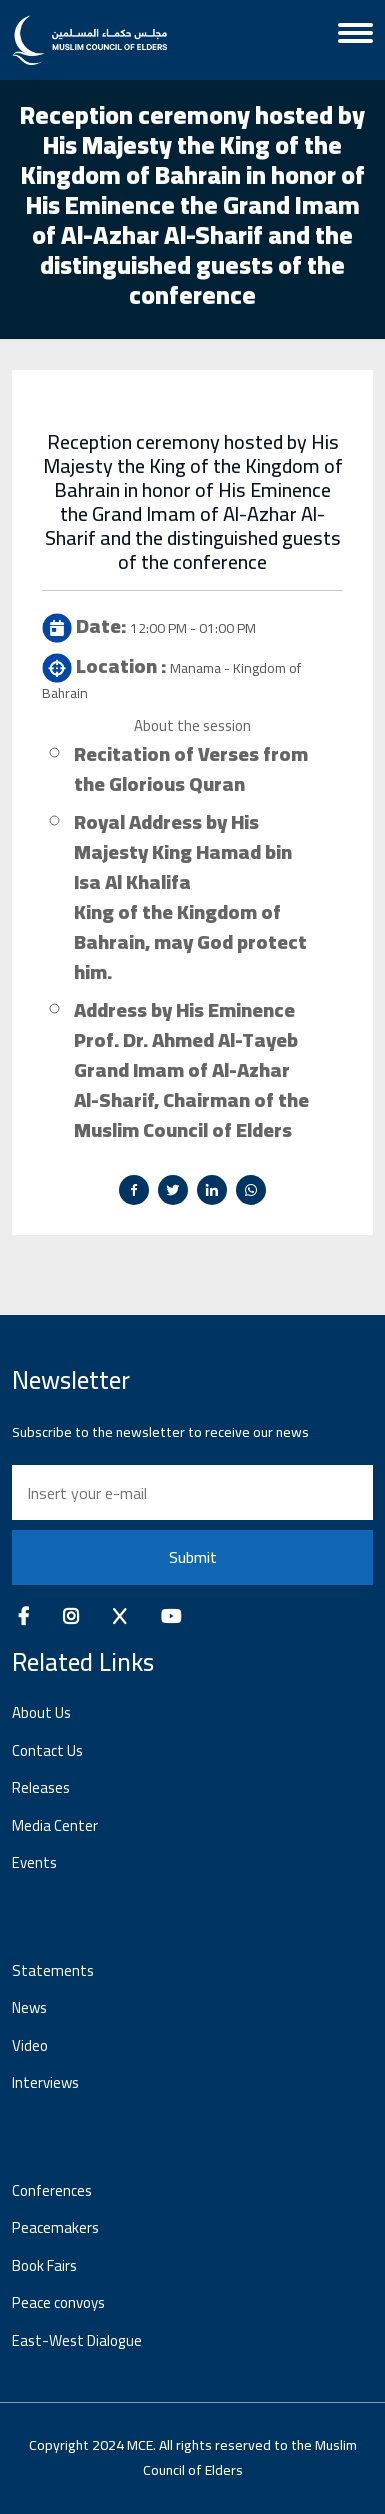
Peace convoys (58, 2302)
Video (30, 2045)
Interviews (45, 2082)
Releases (41, 1787)
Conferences (52, 2190)
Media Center (55, 1825)
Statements (53, 1970)
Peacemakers (55, 2227)
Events (34, 1862)
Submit (193, 1557)
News (29, 2007)
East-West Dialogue (77, 2340)
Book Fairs (44, 2265)
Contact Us (47, 1750)
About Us (41, 1712)
